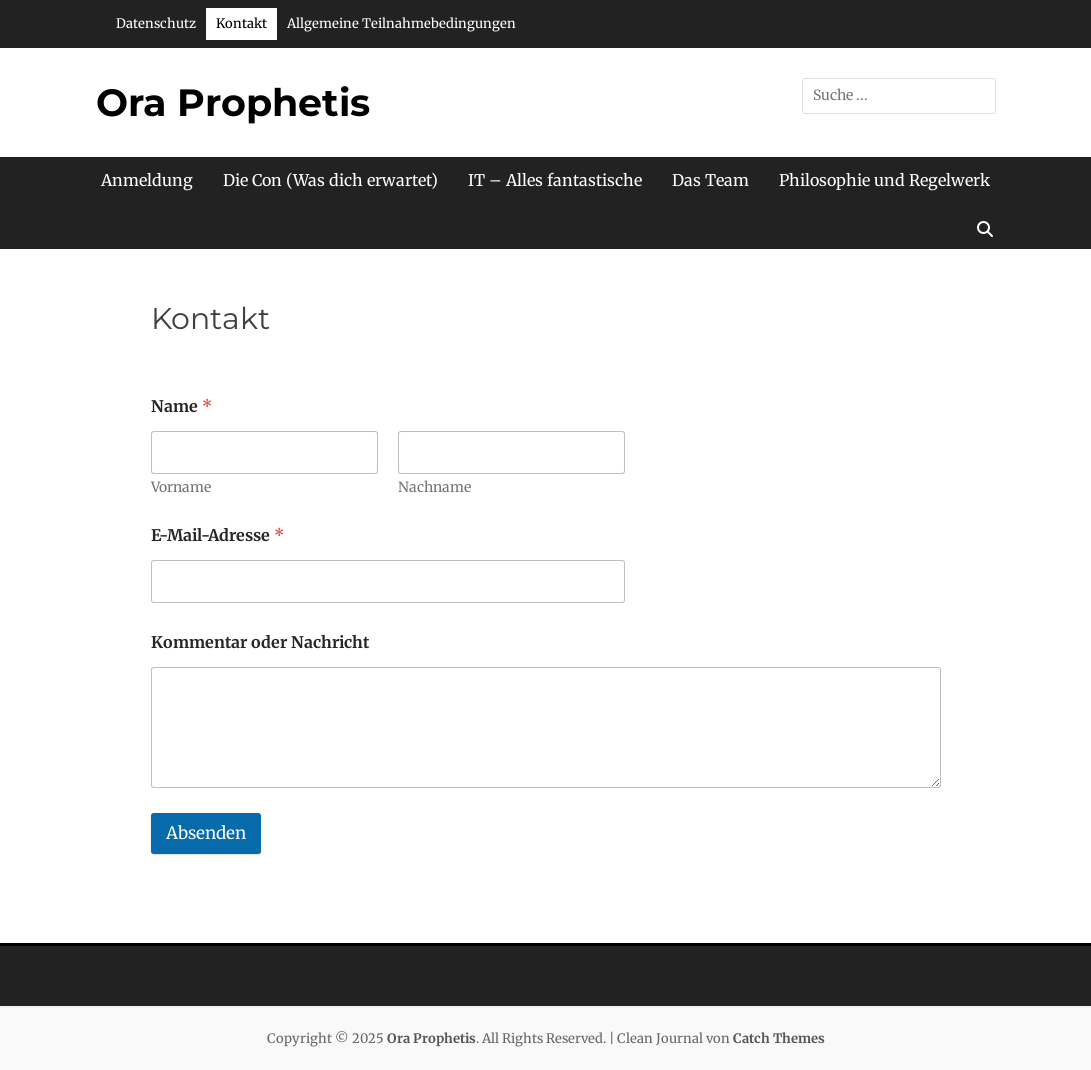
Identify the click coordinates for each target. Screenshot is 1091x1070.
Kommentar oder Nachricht (260, 642)
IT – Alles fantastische (555, 180)
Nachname (434, 487)
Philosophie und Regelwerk (884, 180)
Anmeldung (147, 180)
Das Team (710, 180)
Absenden (206, 833)
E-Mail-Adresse (217, 535)
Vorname (181, 487)
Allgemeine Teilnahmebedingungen (401, 23)
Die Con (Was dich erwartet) (330, 180)
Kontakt (241, 23)
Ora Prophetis (233, 102)
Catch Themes (779, 1038)
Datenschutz (156, 23)
